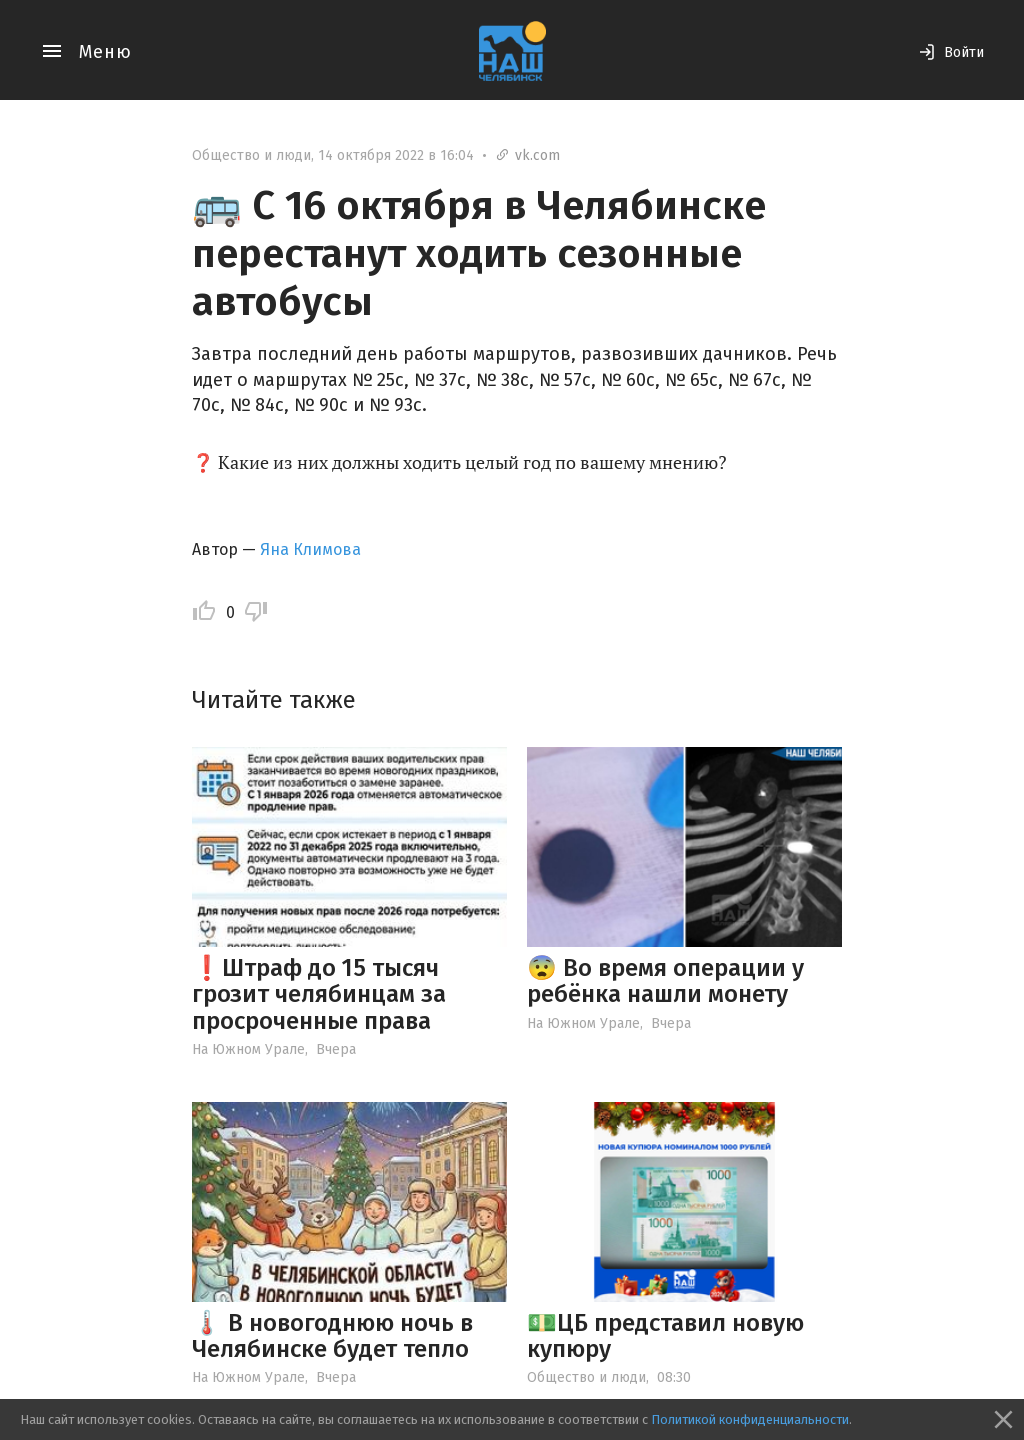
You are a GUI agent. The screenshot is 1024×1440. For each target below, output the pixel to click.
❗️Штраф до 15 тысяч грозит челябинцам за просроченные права (319, 994)
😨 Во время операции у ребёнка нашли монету (665, 981)
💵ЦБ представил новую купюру (665, 1336)
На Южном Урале (248, 1049)
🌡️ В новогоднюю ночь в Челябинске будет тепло (332, 1336)
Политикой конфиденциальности (750, 1419)
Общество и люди (251, 155)
